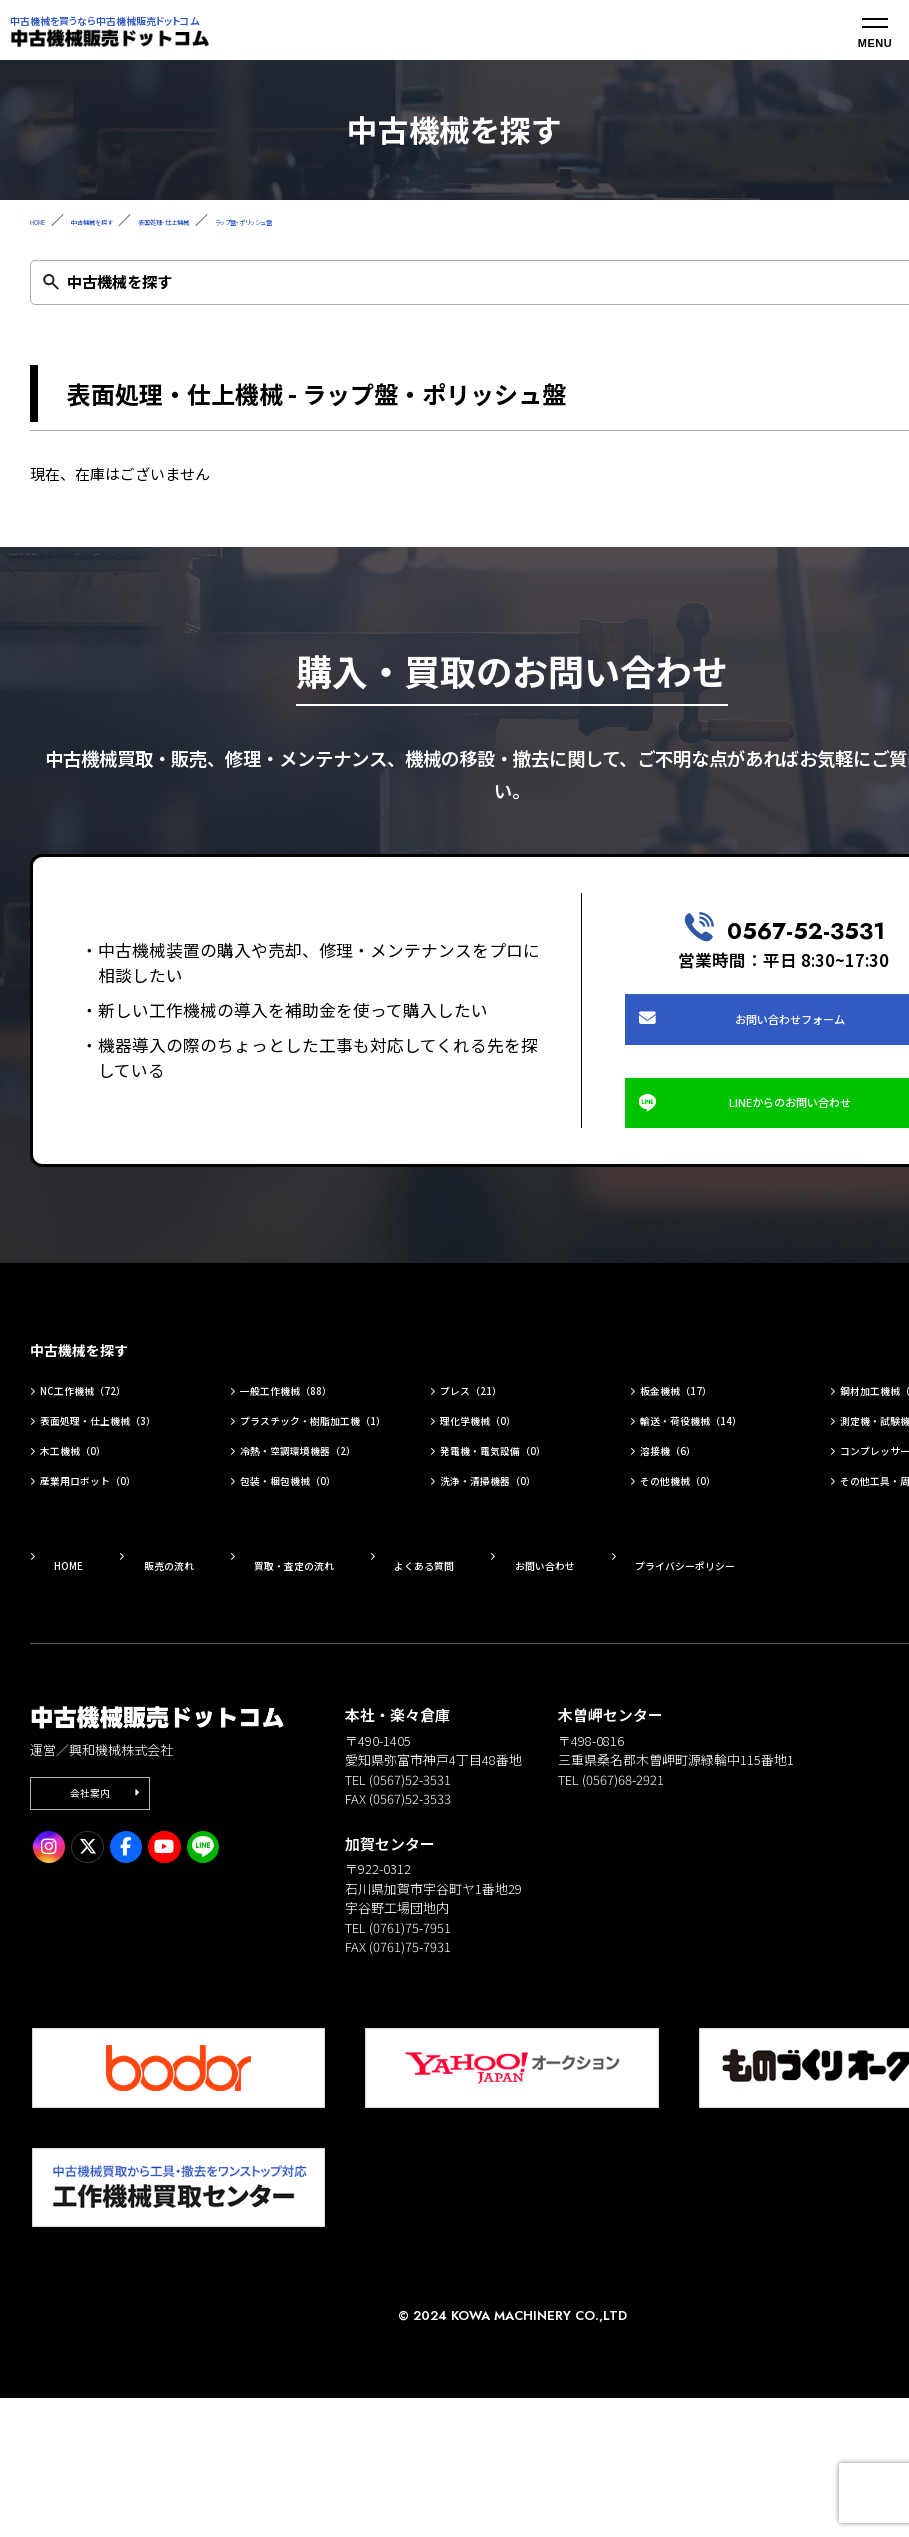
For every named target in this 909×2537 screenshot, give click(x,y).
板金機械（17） (698, 1458)
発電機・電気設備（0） (524, 1549)
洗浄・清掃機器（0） (516, 1605)
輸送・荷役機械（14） (720, 1492)
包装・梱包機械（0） (316, 1605)
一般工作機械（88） (313, 1458)
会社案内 (109, 1937)
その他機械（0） (701, 1605)
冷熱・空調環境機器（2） (312, 1560)
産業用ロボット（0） (116, 1605)
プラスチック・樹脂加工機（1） (320, 1503)
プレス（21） (490, 1458)
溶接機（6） (686, 1549)
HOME (48, 219)
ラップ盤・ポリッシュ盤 (405, 219)
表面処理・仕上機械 (262, 219)
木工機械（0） (94, 1549)
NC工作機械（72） (108, 1458)
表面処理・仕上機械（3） (112, 1503)
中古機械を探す (136, 219)
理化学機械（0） (501, 1492)
